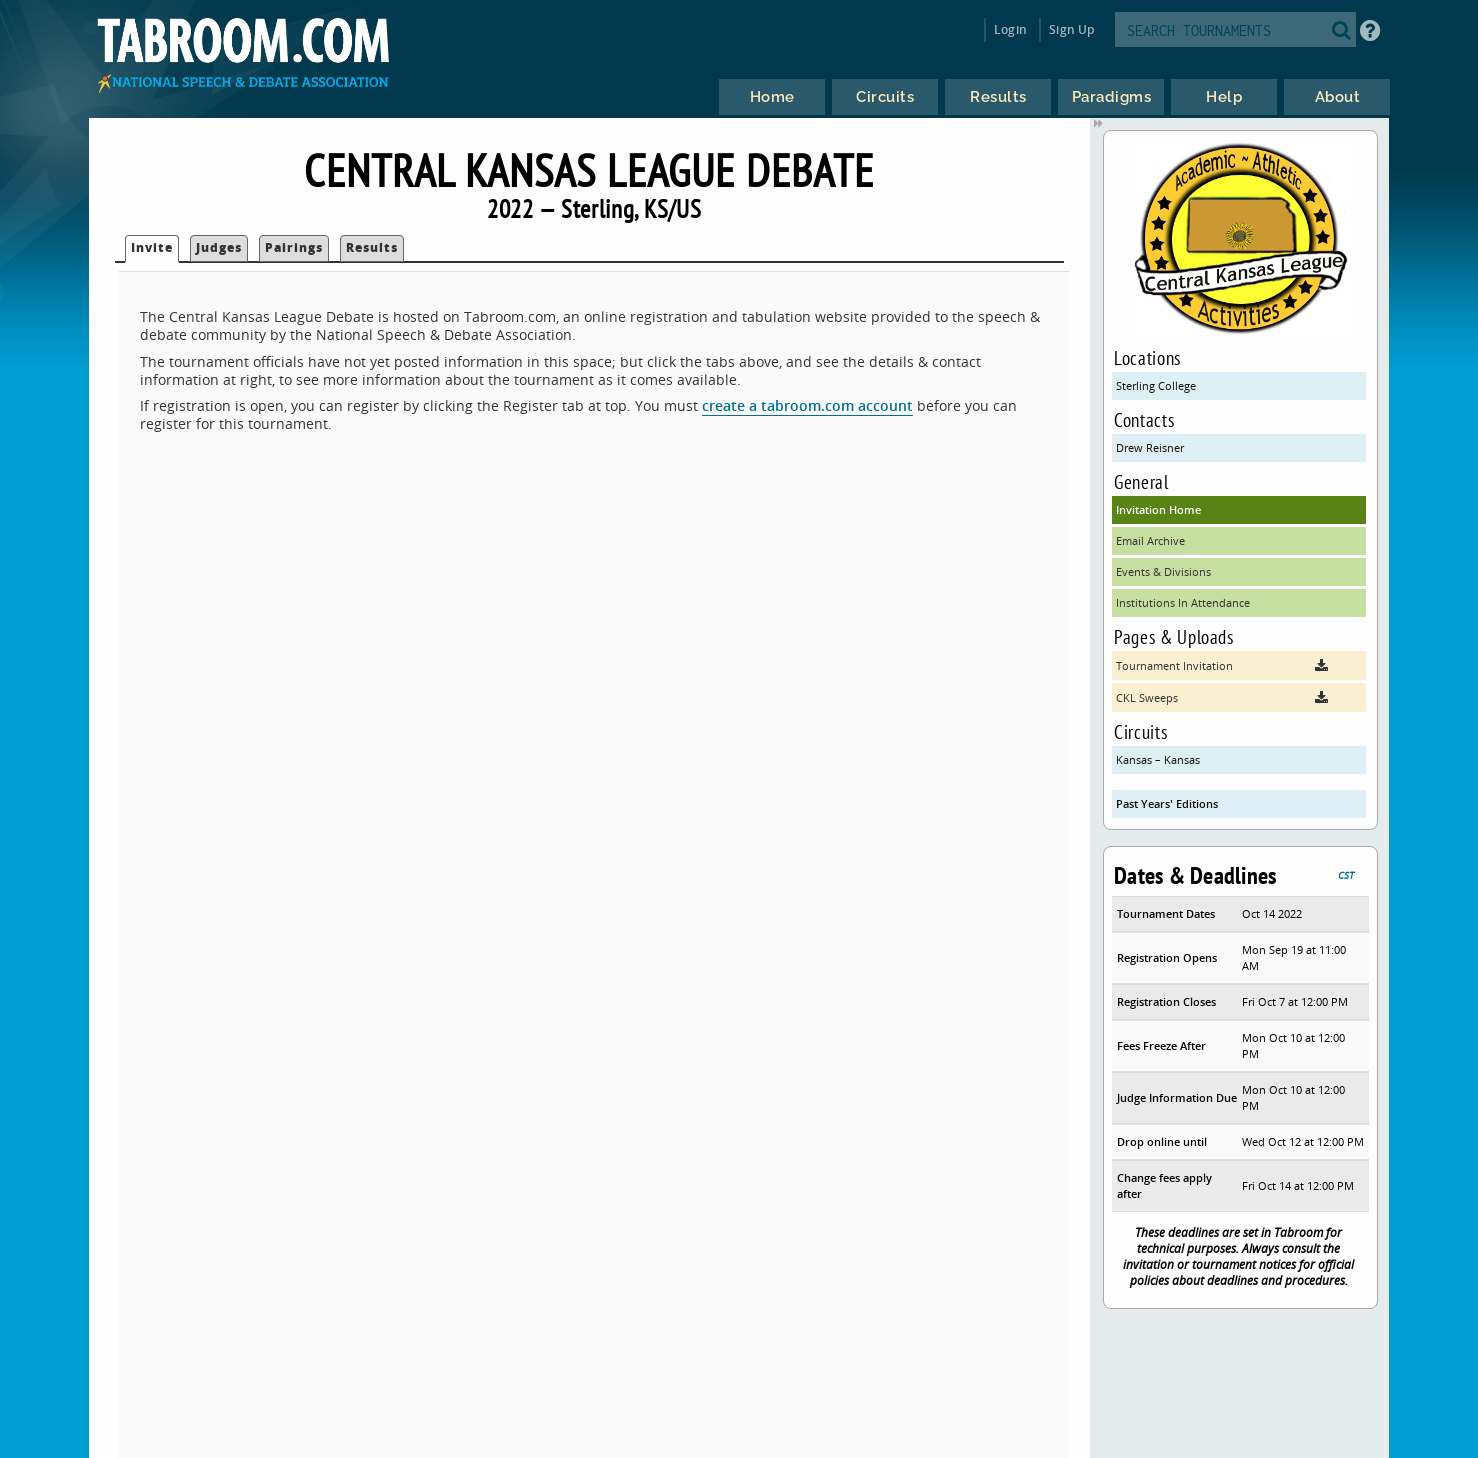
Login (1010, 29)
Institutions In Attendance (1183, 602)
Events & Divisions (1163, 571)
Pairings (294, 247)
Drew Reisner (1150, 447)
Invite (152, 247)
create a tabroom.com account (807, 405)
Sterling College (1156, 385)
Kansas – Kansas (1158, 759)
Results (372, 247)
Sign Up (1071, 29)
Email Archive (1150, 540)
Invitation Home (1158, 509)
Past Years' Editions (1167, 803)
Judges (219, 247)
